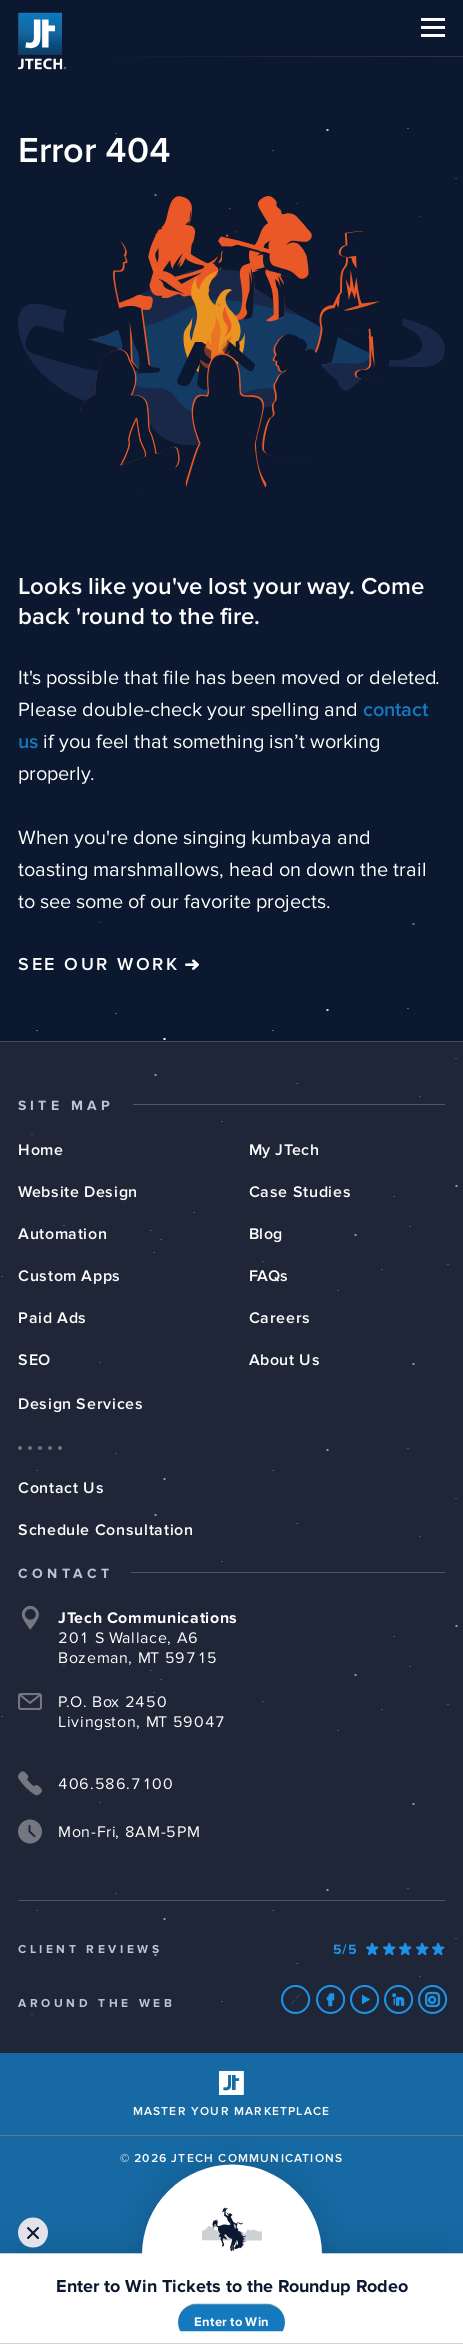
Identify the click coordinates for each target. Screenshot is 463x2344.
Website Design (78, 1192)
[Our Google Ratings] (389, 1950)
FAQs (269, 1276)
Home (41, 1150)
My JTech (284, 1150)
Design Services (81, 1404)
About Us (285, 1360)
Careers (280, 1318)
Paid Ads (52, 1318)
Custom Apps (69, 1276)
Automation (62, 1234)
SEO (34, 1360)
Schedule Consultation (105, 1530)
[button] (433, 27)
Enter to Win (231, 2322)
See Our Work (98, 965)
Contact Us (61, 1488)
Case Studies (300, 1192)
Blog (266, 1234)
